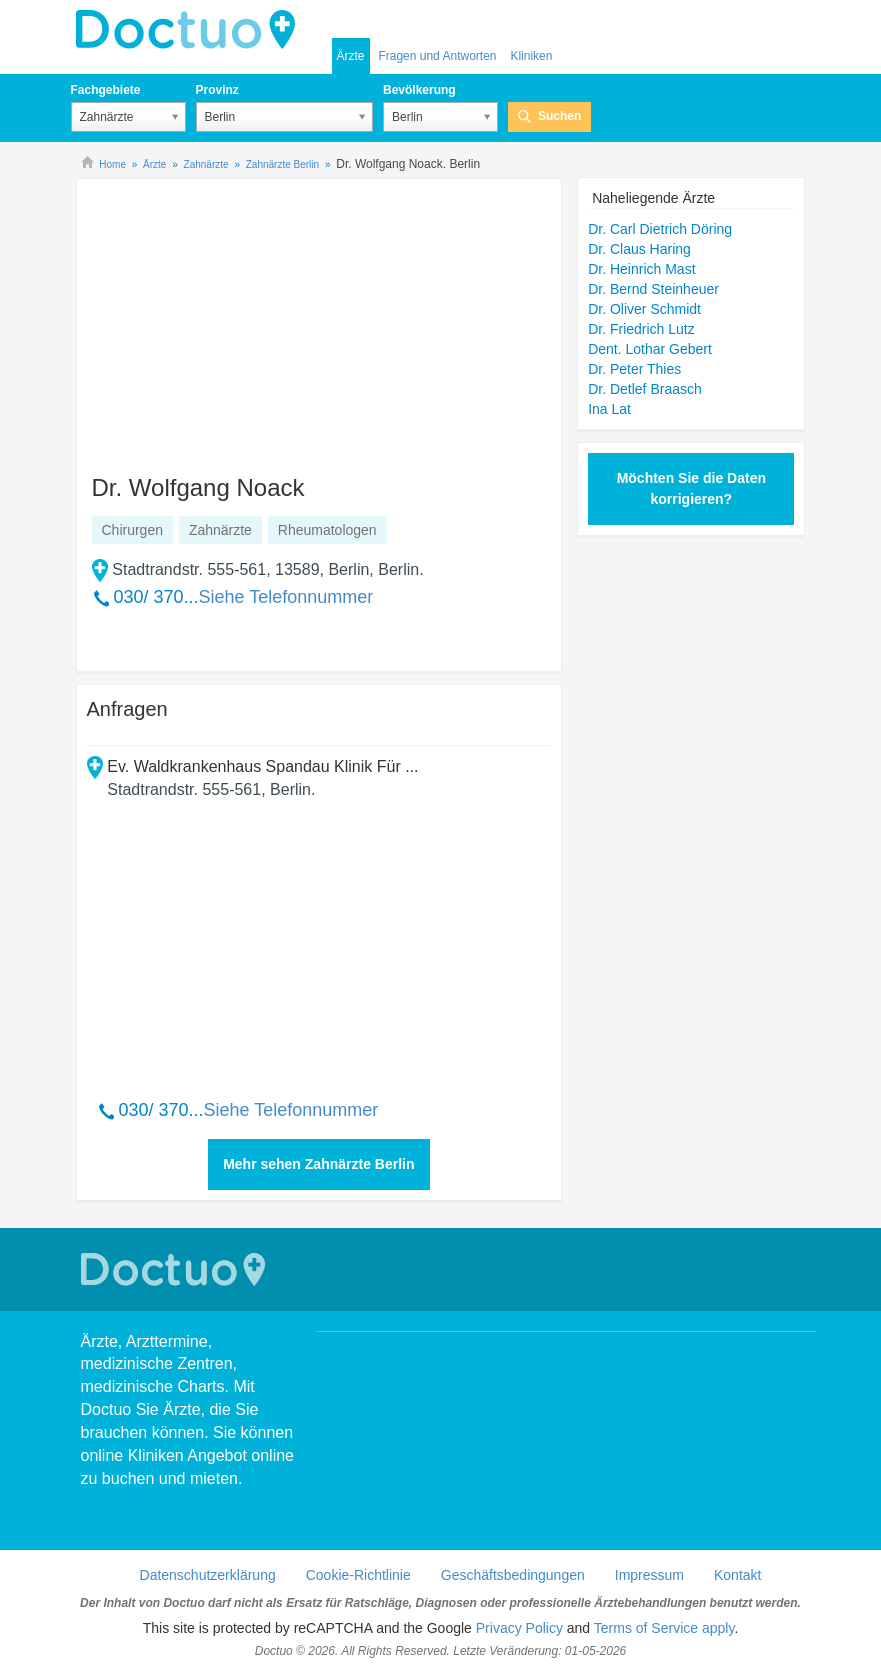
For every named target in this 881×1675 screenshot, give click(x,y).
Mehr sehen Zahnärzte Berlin (318, 1164)
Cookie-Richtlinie (358, 1575)
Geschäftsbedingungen (513, 1575)
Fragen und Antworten (437, 56)
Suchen (559, 116)
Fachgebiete (106, 90)
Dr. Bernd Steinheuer (653, 289)
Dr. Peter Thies (634, 369)
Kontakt (737, 1575)
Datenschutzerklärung (208, 1575)
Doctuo (191, 30)
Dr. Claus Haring (639, 249)
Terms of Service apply (664, 1628)
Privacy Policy (519, 1628)
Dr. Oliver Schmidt (644, 309)
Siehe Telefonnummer (286, 597)
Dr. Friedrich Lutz (641, 329)
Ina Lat (609, 409)
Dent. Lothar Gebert (650, 349)
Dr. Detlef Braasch (645, 389)
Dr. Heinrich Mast (641, 269)
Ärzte (351, 56)
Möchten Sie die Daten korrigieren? (691, 488)
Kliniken (531, 56)
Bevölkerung (419, 90)
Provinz (217, 90)
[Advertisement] (240, 317)
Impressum (649, 1575)
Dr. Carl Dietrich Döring (660, 229)
